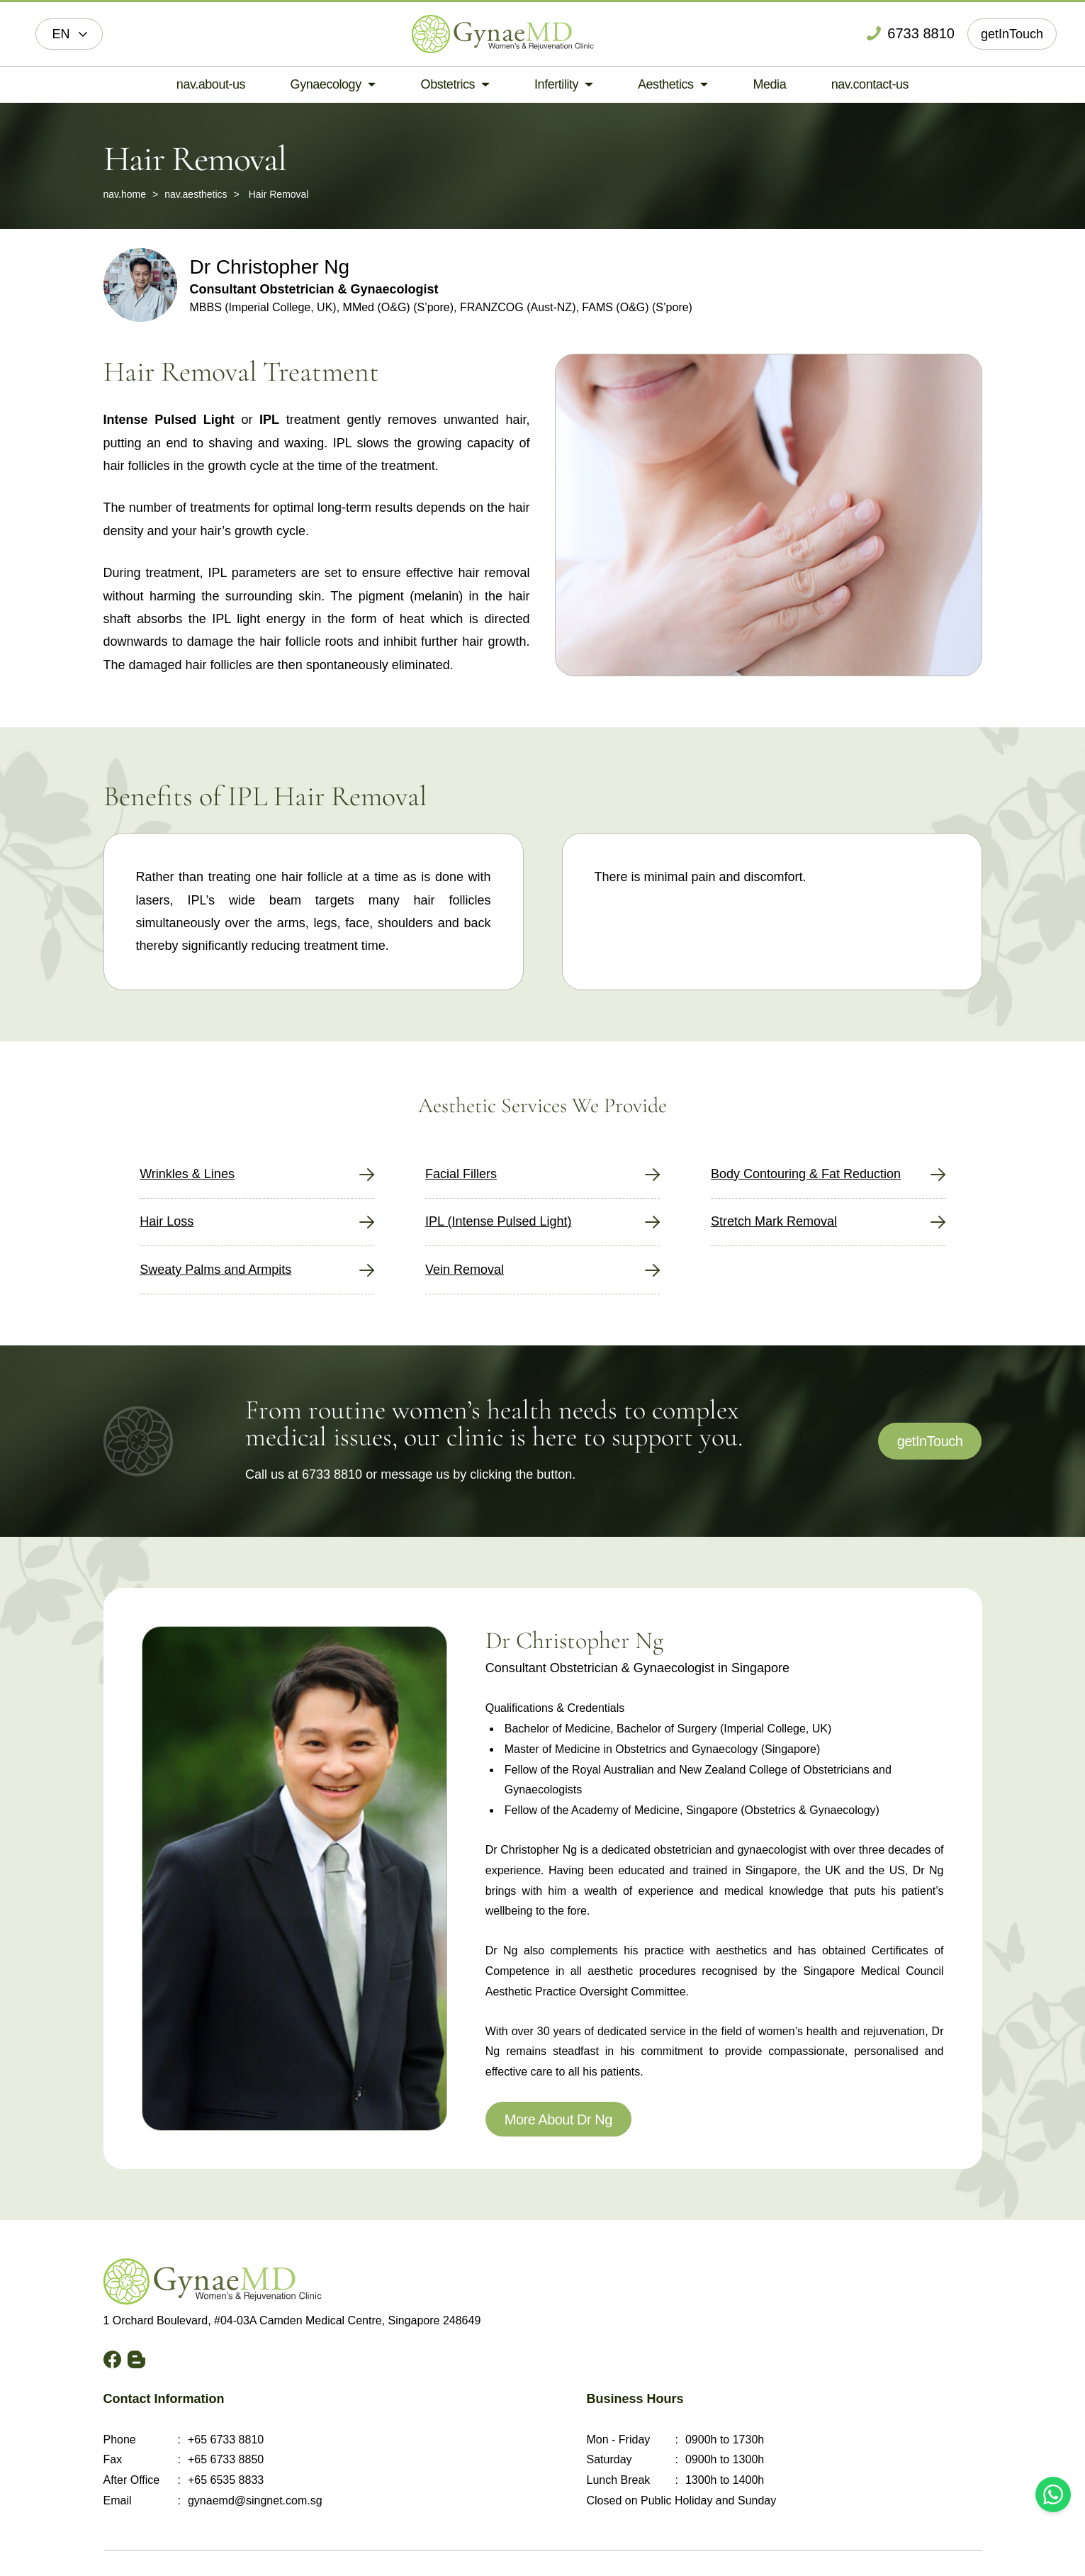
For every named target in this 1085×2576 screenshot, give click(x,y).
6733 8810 (332, 1474)
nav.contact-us (870, 84)
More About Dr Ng (558, 2119)
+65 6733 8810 (226, 2440)
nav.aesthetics (195, 194)
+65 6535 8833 (226, 2480)
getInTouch (1012, 34)
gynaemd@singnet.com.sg (255, 2500)
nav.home (124, 194)
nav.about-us (210, 84)
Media (769, 84)
